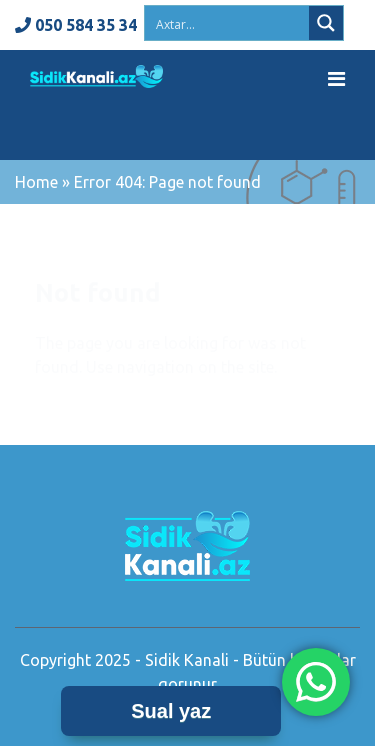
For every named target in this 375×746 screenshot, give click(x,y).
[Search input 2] (228, 23)
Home (36, 182)
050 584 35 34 (76, 25)
